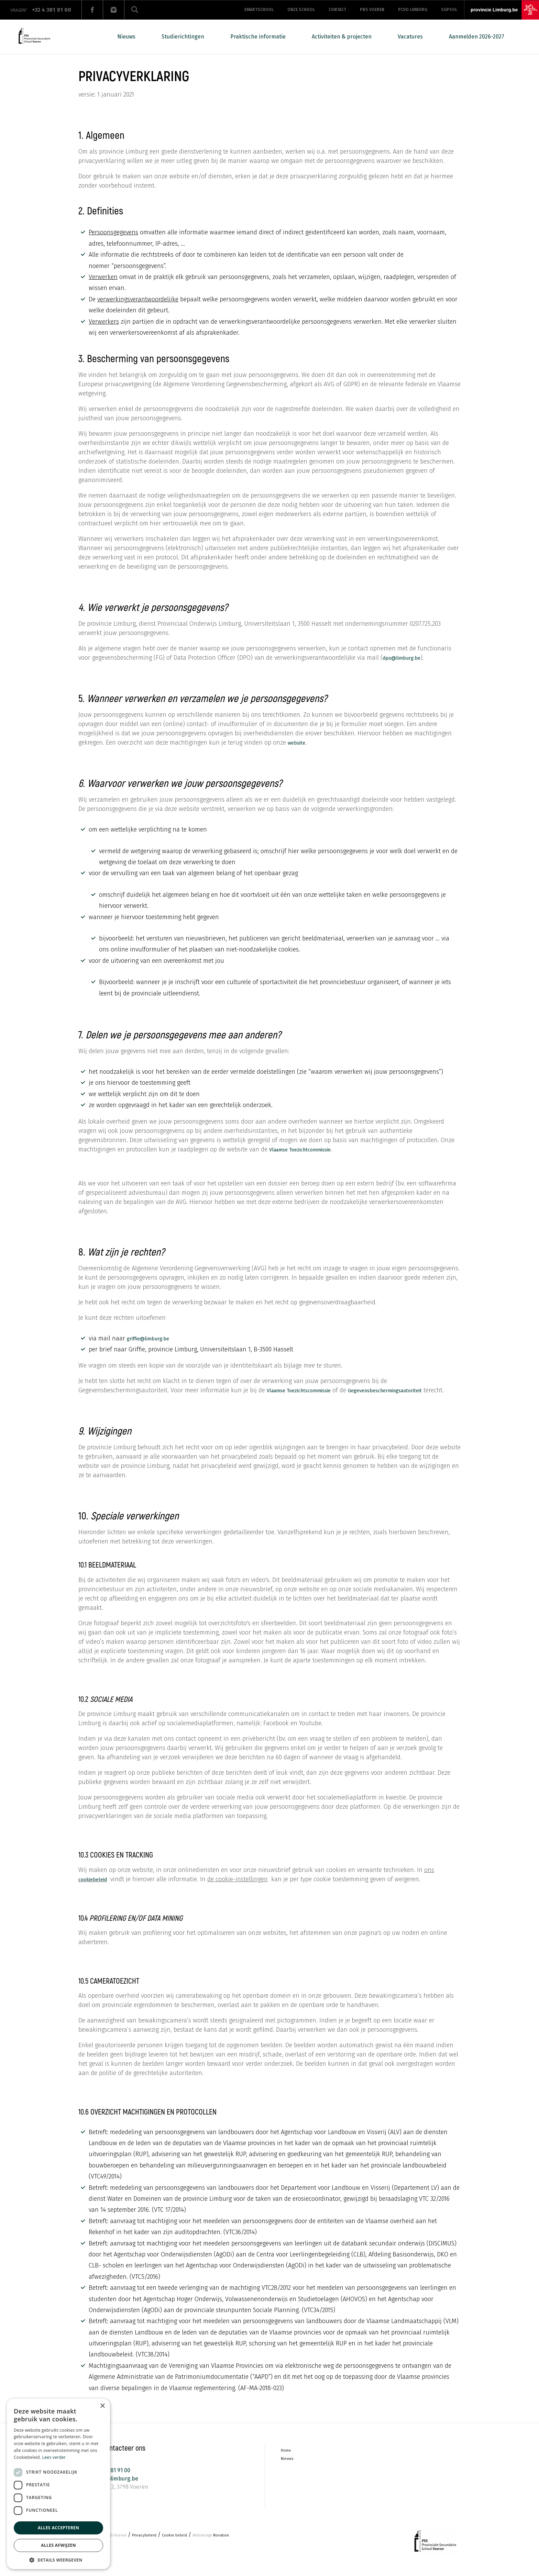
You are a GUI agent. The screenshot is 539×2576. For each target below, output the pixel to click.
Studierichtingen (183, 36)
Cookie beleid (188, 2547)
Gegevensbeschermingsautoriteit (125, 1399)
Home (287, 2460)
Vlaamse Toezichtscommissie (308, 1390)
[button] (58, 2559)
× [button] (102, 2406)
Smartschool (259, 9)
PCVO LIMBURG (412, 9)
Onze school (301, 9)
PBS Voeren (372, 9)
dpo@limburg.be (407, 657)
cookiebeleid (96, 1888)
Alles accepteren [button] (58, 2528)
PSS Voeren (119, 2547)
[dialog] (58, 2484)
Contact (337, 9)
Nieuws (126, 36)
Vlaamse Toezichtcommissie (309, 1149)
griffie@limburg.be (153, 1338)
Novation (231, 2547)
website (299, 742)
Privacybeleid (153, 2547)
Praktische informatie (258, 36)
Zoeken (135, 9)
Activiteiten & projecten (342, 36)
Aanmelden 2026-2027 (476, 36)
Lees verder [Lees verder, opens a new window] (54, 2457)
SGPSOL (449, 9)
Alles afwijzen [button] (58, 2545)
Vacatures (410, 36)
